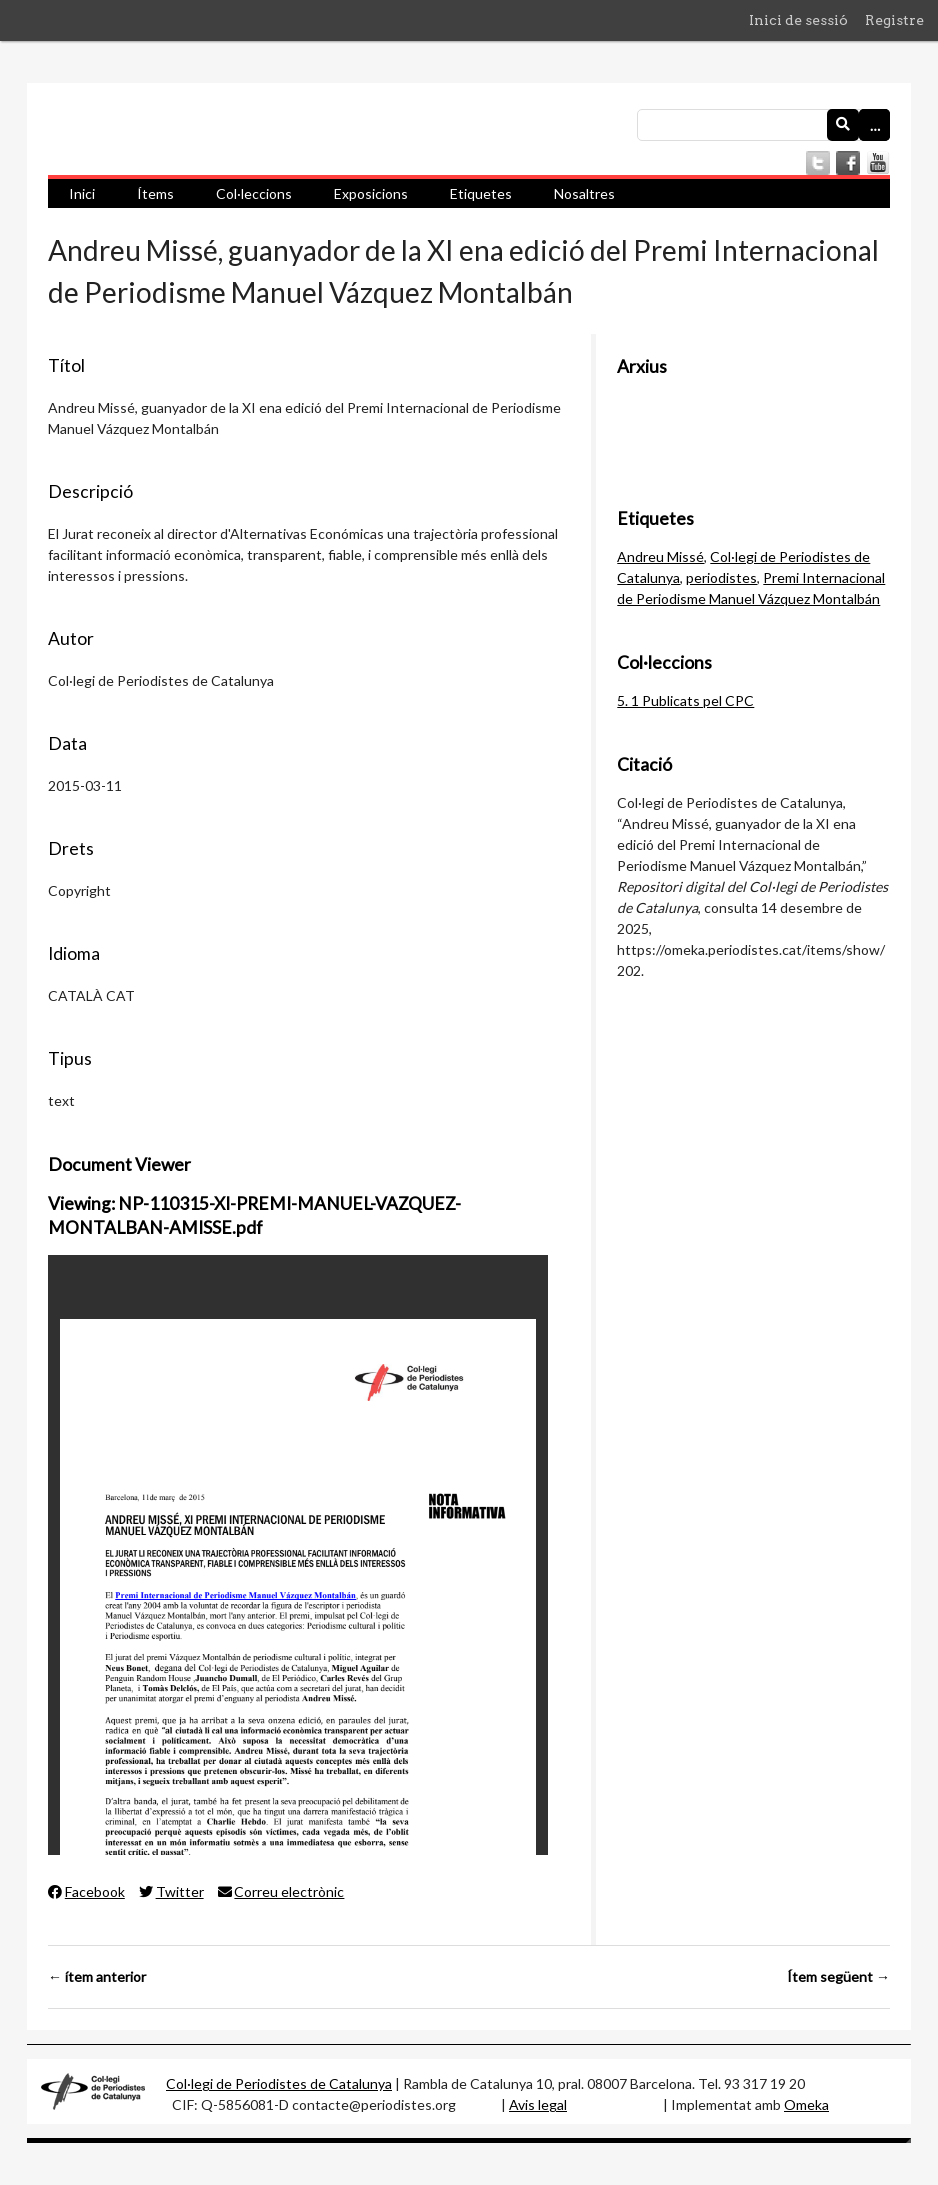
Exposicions (371, 193)
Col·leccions (254, 193)
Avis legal (538, 2104)
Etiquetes (481, 193)
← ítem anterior (97, 1976)
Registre (894, 20)
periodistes (721, 577)
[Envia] (843, 125)
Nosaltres (584, 193)
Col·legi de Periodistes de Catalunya (279, 2083)
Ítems (155, 193)
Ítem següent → (838, 1976)
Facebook (86, 1891)
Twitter (171, 1891)
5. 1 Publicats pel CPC (685, 700)
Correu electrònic (281, 1891)
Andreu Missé (660, 556)
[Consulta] (763, 125)
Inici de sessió (798, 20)
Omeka (806, 2104)
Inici (82, 193)
